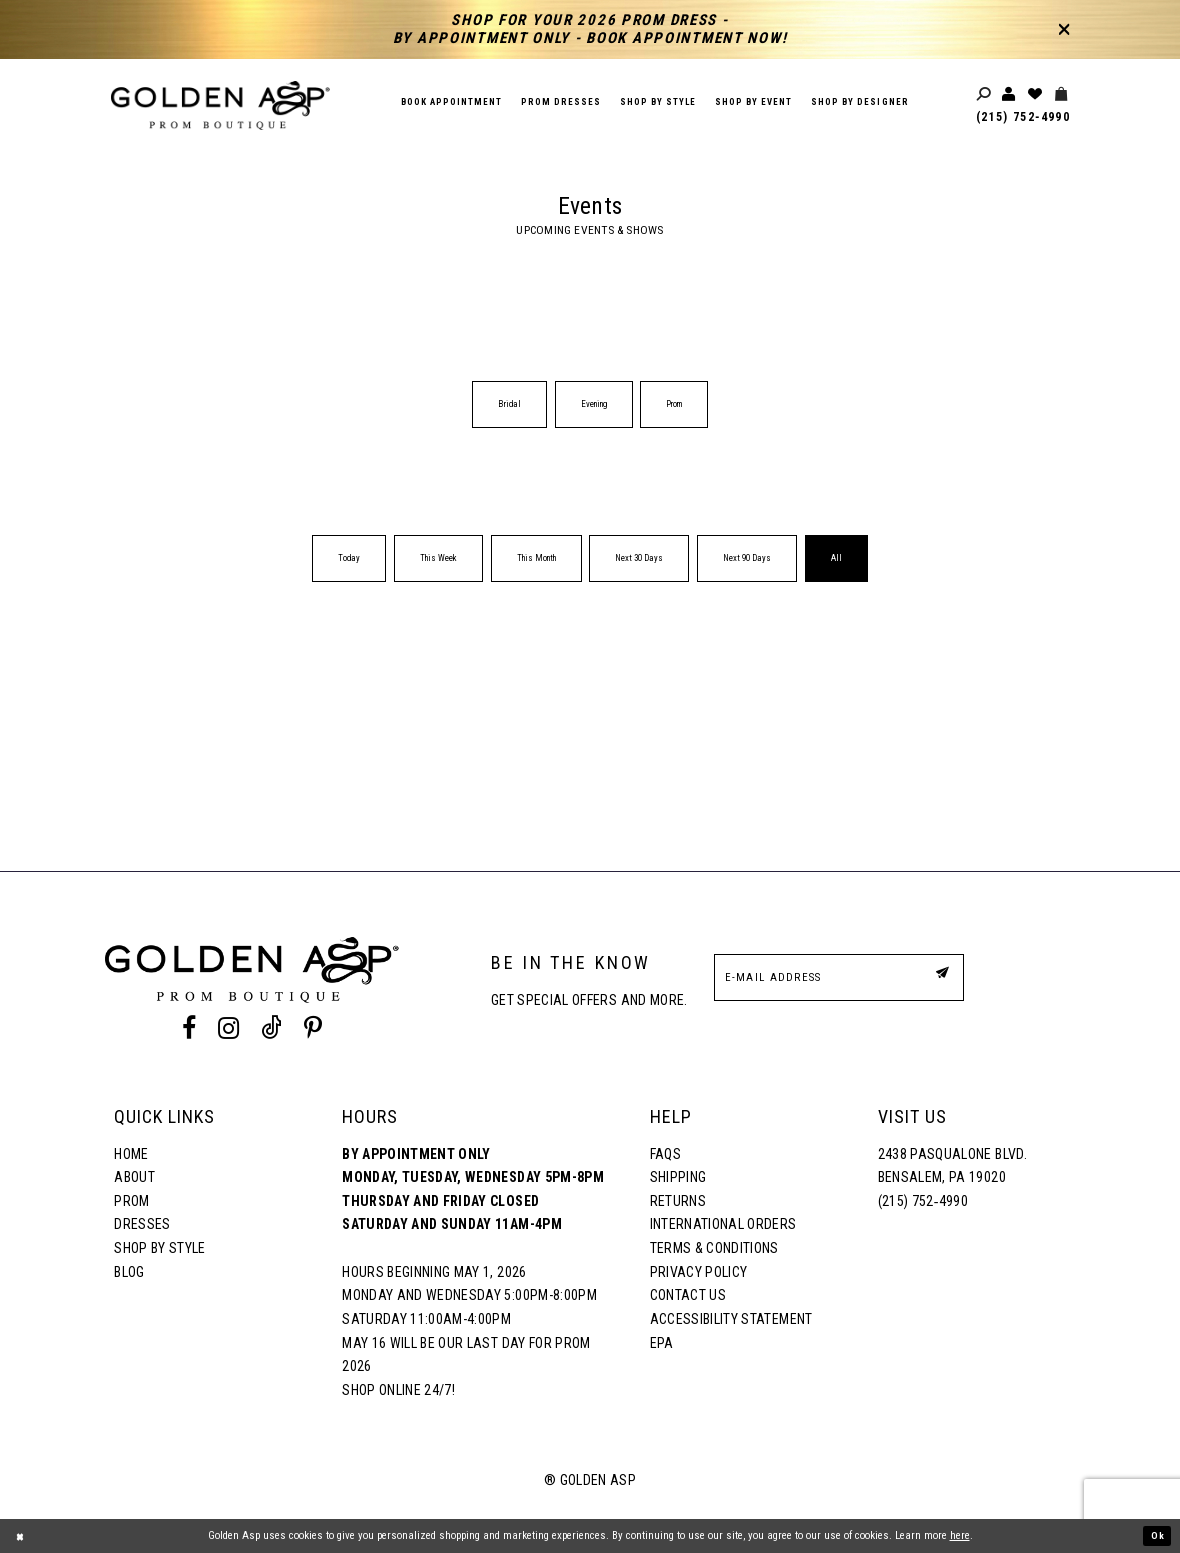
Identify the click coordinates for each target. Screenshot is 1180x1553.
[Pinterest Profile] (313, 1028)
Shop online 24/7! (398, 1390)
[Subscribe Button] (939, 976)
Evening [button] (594, 404)
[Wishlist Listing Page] (1036, 94)
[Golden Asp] (220, 105)
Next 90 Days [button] (747, 558)
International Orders (723, 1224)
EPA (662, 1343)
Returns (678, 1201)
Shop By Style (159, 1248)
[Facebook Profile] (188, 1028)
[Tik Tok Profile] (272, 1028)
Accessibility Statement (731, 1319)
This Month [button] (536, 558)
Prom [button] (674, 404)
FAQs (665, 1154)
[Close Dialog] (22, 1536)
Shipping (678, 1177)
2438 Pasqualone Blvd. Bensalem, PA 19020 (952, 1166)
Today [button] (349, 558)
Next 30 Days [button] (639, 558)
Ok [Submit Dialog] (1156, 1535)
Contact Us (688, 1295)
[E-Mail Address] (839, 977)
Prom (131, 1201)
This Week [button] (438, 558)
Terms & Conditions (714, 1248)
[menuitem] (509, 404)
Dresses (142, 1224)
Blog (129, 1272)
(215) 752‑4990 (1023, 117)
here (960, 1535)
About (134, 1177)
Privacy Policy (699, 1272)
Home (131, 1154)
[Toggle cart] (1062, 94)
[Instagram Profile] (228, 1028)
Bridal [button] (509, 404)
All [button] (836, 558)
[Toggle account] (1010, 94)
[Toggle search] (985, 94)
